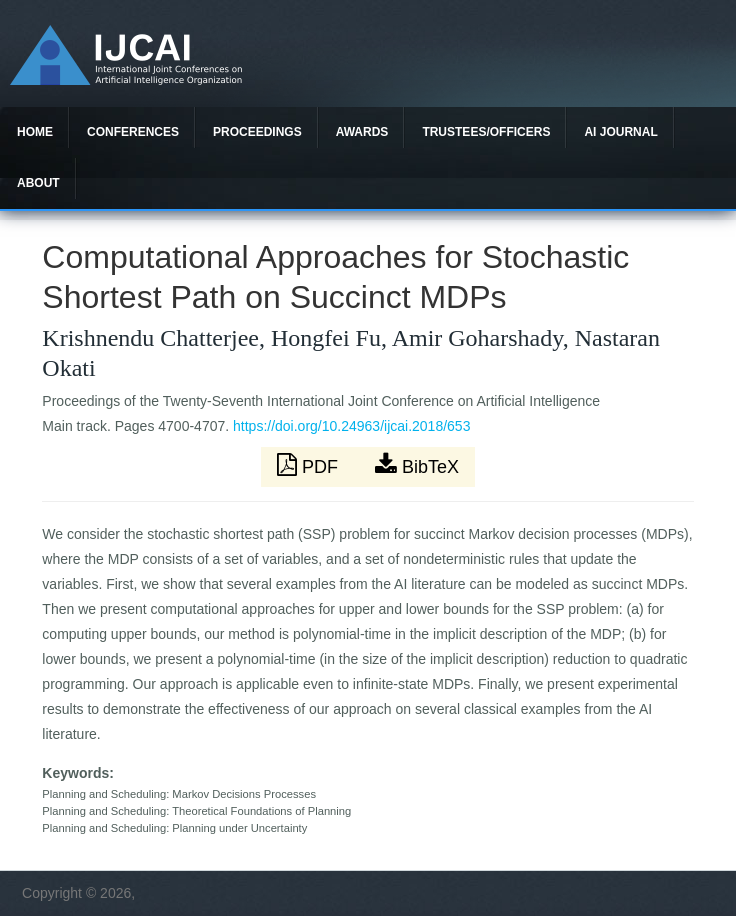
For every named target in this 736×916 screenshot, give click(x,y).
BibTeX (417, 465)
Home (35, 132)
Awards (362, 132)
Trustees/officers (486, 132)
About (38, 183)
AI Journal (620, 132)
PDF (310, 465)
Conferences (133, 132)
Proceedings (257, 132)
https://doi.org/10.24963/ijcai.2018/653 (351, 426)
